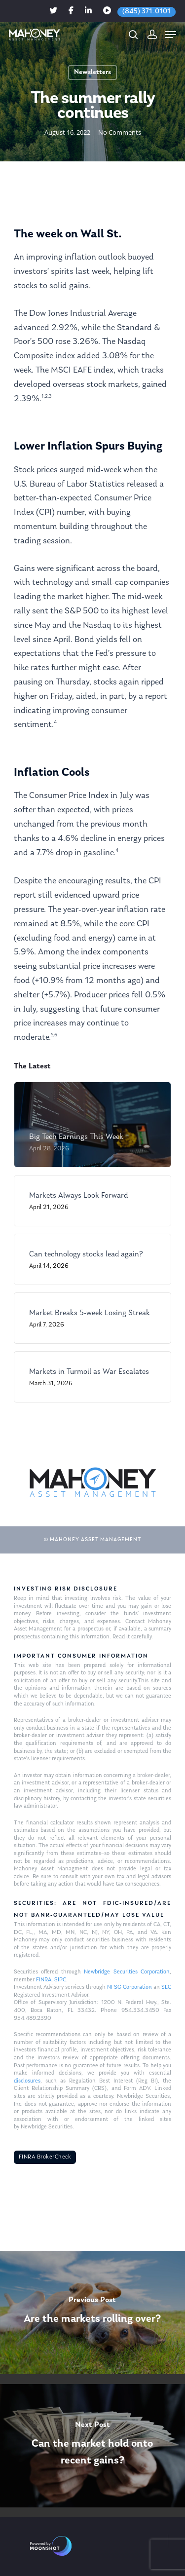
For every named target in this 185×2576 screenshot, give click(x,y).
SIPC (60, 1980)
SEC (166, 1987)
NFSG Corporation (129, 1987)
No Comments (119, 132)
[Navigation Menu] (170, 34)
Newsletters (92, 72)
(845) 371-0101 (146, 11)
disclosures (27, 2081)
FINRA (43, 1980)
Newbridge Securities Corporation (127, 1972)
